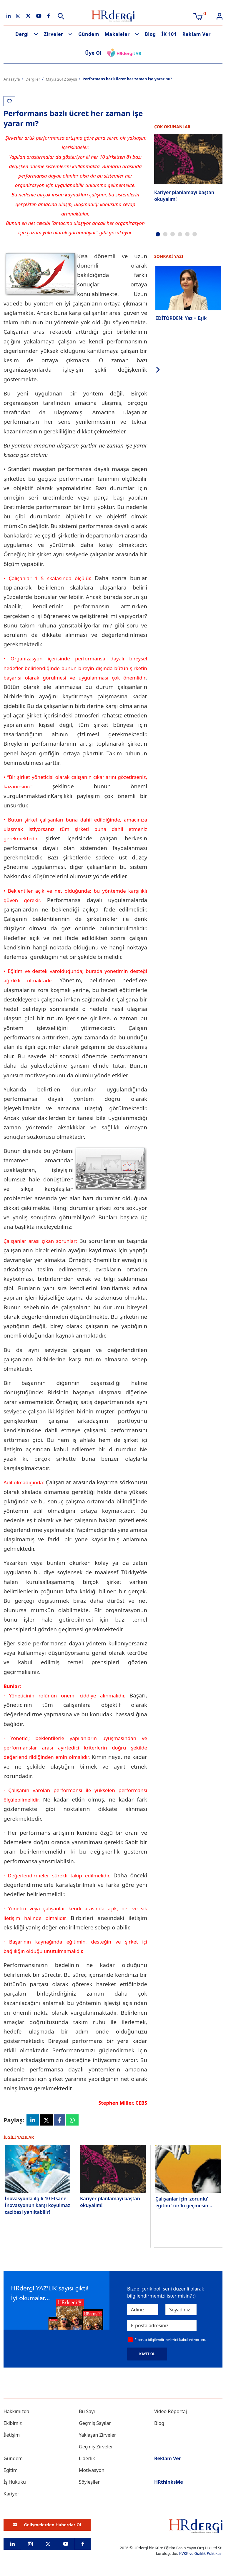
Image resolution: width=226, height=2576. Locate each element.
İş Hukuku (15, 2482)
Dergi (22, 34)
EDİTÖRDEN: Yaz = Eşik (181, 317)
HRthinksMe (168, 2482)
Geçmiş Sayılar (95, 2423)
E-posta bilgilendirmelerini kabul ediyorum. (170, 2340)
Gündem (88, 34)
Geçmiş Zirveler (96, 2447)
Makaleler (117, 34)
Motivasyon (91, 2470)
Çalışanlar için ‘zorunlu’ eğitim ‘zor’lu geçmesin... (183, 2202)
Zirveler (53, 34)
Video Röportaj (170, 2411)
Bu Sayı (87, 2411)
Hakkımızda (16, 2411)
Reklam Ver (196, 34)
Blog (150, 34)
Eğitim (11, 2470)
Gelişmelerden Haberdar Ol (47, 2525)
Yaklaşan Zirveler (97, 2435)
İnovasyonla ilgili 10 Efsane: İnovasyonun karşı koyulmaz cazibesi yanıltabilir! (37, 2206)
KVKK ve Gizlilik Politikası (200, 2554)
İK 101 (169, 34)
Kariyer (11, 2494)
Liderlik (87, 2458)
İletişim (12, 2435)
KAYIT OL (147, 2354)
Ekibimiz (13, 2423)
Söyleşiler (89, 2482)
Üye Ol (93, 53)
